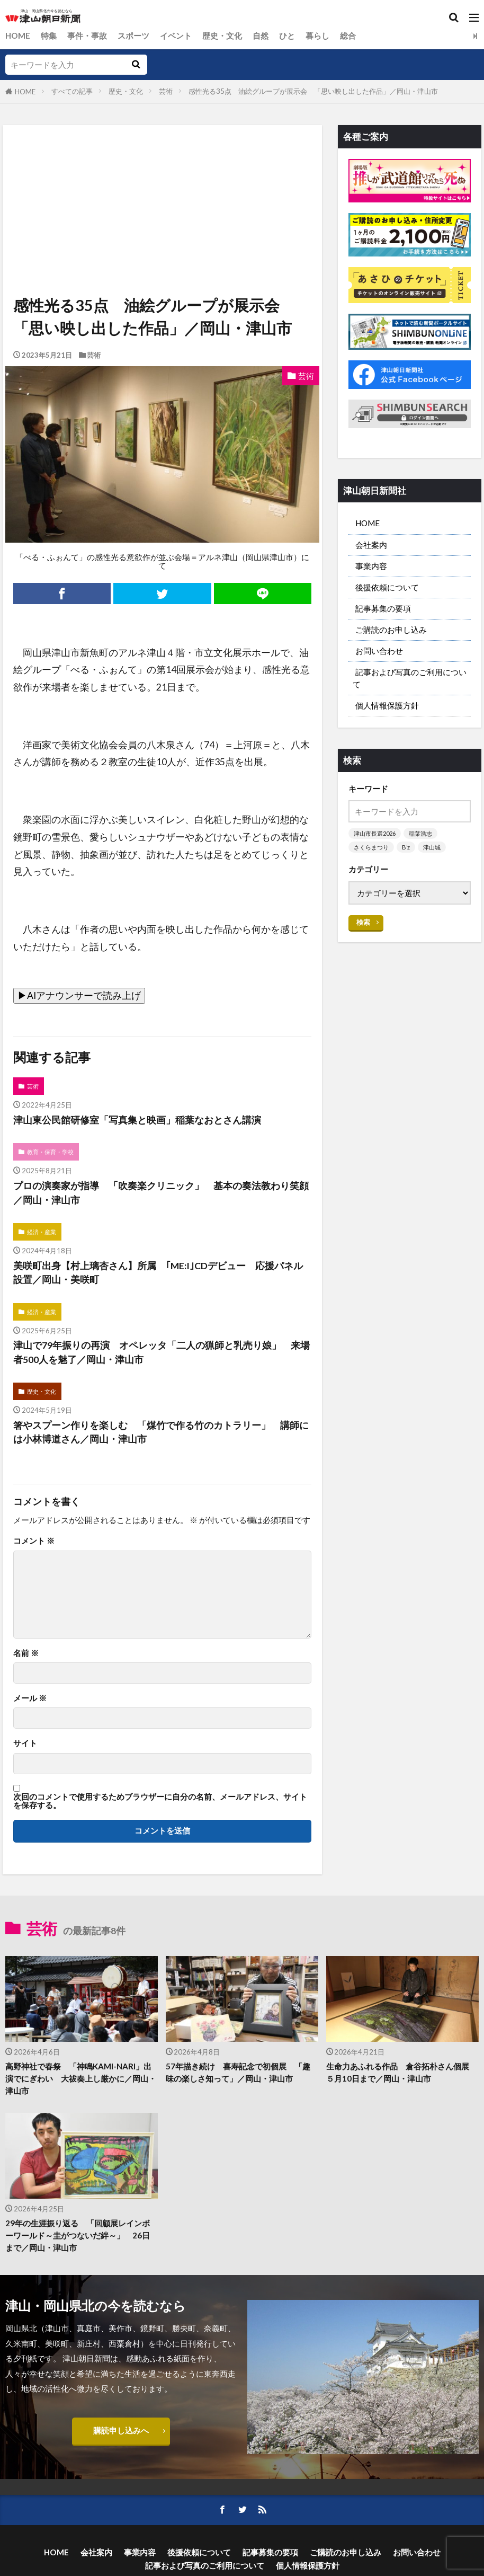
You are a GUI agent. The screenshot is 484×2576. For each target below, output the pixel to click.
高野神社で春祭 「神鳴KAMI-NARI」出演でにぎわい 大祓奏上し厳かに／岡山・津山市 (80, 2078)
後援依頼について (387, 587)
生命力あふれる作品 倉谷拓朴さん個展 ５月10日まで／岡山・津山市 (401, 2072)
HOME (17, 35)
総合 (348, 35)
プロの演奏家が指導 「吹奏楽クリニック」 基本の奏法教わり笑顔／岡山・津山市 (161, 1192)
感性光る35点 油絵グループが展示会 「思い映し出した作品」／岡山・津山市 (313, 91)
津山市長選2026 (375, 833)
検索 (363, 922)
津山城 (432, 847)
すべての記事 (72, 91)
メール (30, 1698)
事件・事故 (87, 35)
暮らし (317, 35)
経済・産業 (41, 1231)
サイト (25, 1743)
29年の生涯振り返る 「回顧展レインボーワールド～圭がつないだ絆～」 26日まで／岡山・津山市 (77, 2235)
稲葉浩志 (420, 833)
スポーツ (133, 35)
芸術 (166, 91)
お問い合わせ (379, 651)
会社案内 (371, 545)
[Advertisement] (161, 174)
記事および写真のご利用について (410, 678)
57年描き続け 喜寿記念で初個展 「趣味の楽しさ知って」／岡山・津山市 (238, 2072)
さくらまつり (371, 847)
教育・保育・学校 (50, 1151)
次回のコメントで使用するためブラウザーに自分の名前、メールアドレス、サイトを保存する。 (160, 1801)
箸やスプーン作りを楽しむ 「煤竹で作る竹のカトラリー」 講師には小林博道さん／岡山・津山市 (161, 1432)
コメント (34, 1541)
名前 (26, 1653)
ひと (287, 35)
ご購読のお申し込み (391, 629)
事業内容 (371, 566)
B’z (406, 847)
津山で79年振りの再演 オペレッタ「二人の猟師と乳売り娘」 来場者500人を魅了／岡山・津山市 (161, 1352)
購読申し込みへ (121, 2430)
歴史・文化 (222, 35)
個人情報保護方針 (387, 705)
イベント (176, 35)
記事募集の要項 (383, 608)
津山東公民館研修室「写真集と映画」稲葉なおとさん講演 (137, 1120)
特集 (49, 35)
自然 (260, 35)
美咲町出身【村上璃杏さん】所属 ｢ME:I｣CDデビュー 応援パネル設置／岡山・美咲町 (158, 1272)
